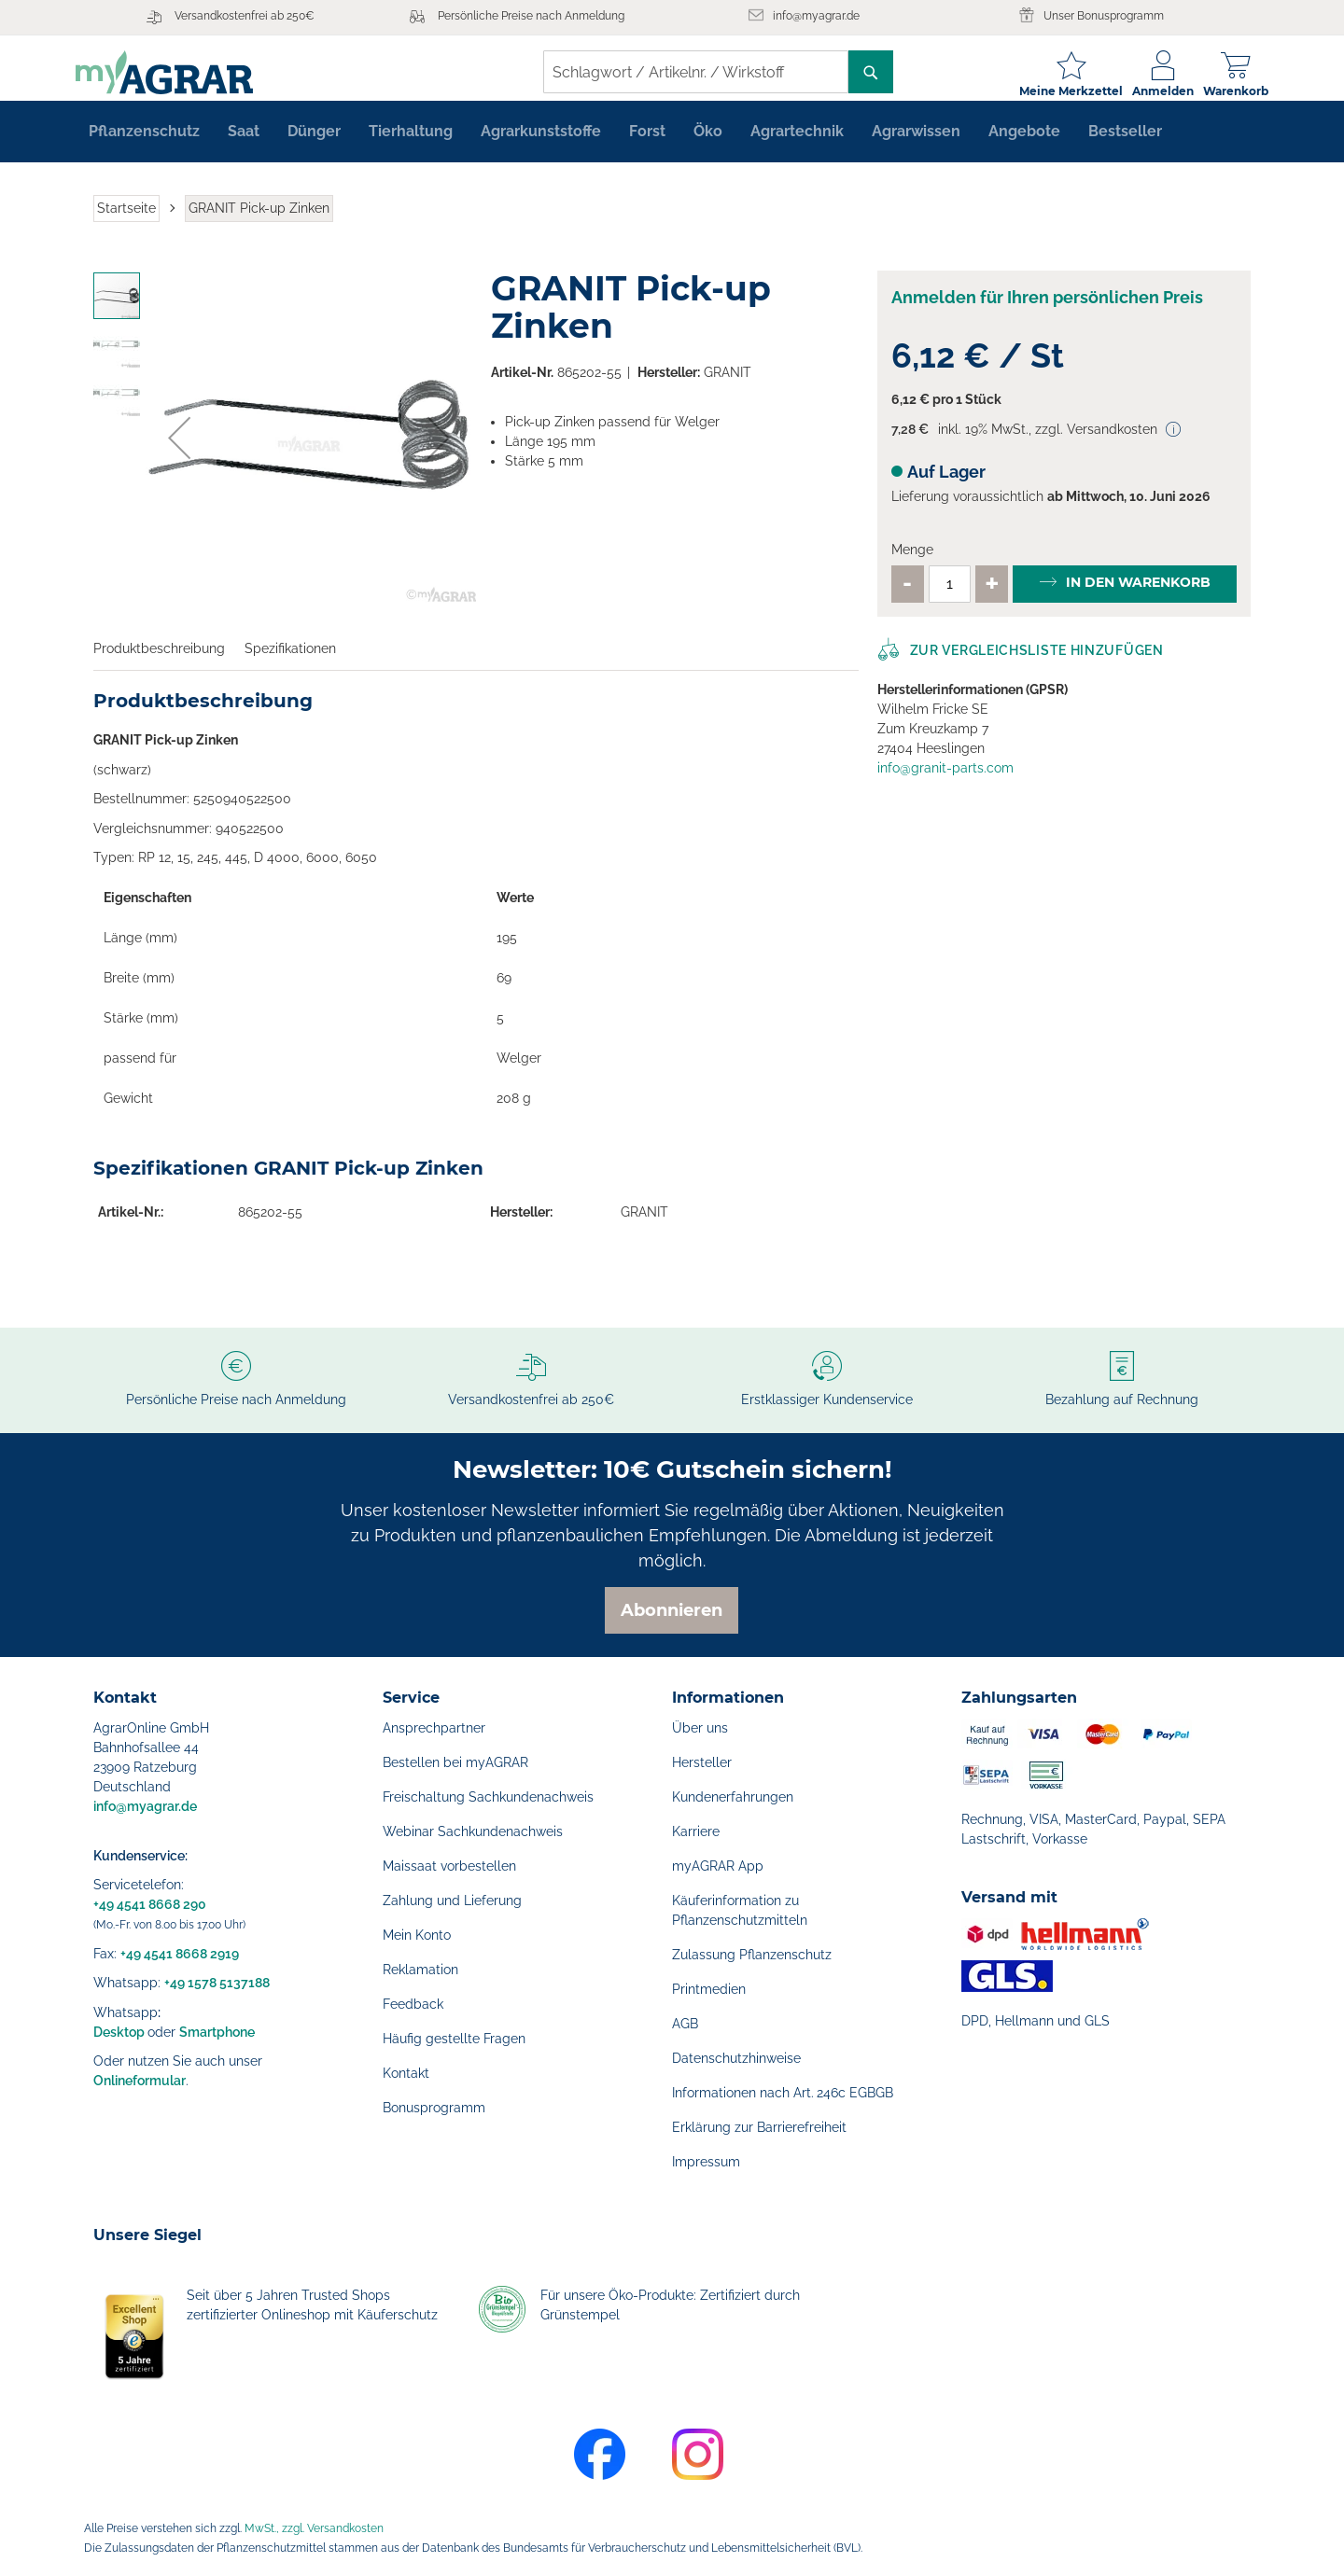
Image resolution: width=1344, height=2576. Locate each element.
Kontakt (406, 2073)
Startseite (126, 222)
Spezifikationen (290, 662)
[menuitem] (144, 145)
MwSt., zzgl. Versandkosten (314, 2528)
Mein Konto (417, 1935)
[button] (179, 452)
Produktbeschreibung (159, 662)
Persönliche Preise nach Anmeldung (531, 15)
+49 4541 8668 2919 (179, 1953)
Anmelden (1145, 91)
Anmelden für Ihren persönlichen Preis (1047, 312)
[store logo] (182, 72)
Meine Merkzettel (1053, 91)
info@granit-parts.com (945, 781)
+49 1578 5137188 (217, 1982)
